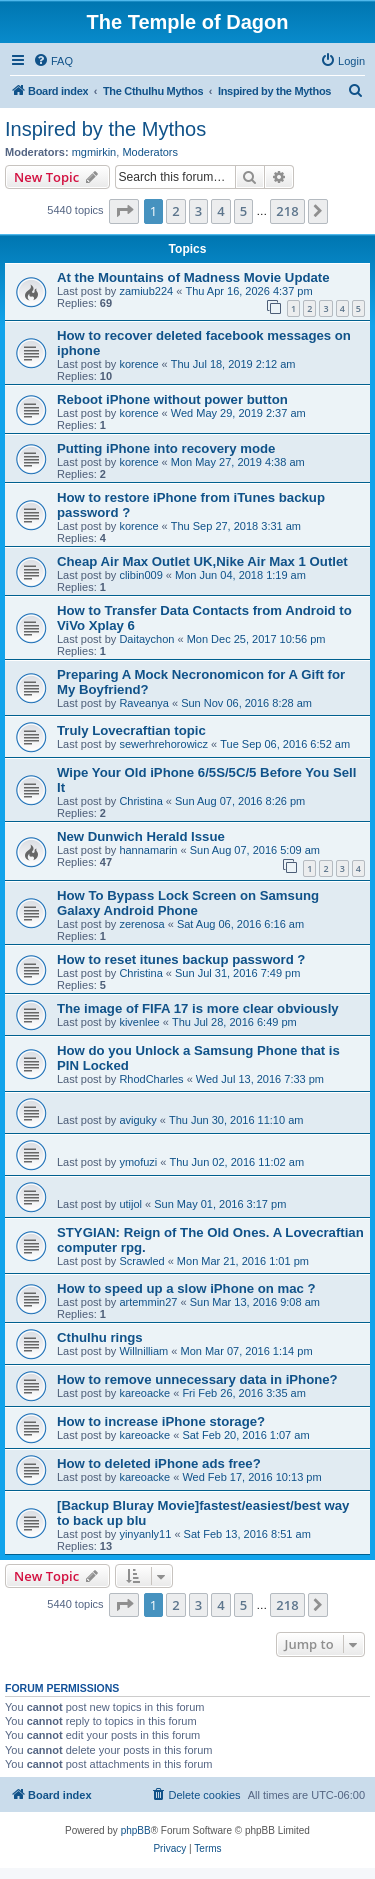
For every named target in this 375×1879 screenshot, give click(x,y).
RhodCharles (151, 1079)
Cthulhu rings (100, 1337)
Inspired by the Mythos (105, 129)
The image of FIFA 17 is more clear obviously (198, 1008)
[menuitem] (53, 61)
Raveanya (144, 703)
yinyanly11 (145, 1534)
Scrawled (141, 1261)
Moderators (150, 152)
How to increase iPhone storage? (161, 1421)
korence (138, 364)
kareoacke (144, 1393)
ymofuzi (138, 1162)
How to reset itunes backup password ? (181, 959)
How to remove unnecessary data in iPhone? (197, 1379)
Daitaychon (146, 639)
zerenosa (141, 924)
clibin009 (140, 575)
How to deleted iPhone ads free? (159, 1463)
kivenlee (139, 1022)
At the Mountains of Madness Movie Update (193, 277)
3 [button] (198, 211)
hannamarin (148, 850)
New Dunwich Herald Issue (141, 836)
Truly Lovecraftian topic (131, 730)
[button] (124, 211)
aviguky (137, 1120)
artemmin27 (148, 1302)
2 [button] (175, 211)
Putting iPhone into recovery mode (166, 448)
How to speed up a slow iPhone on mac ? (186, 1288)
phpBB (136, 1830)
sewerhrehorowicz (163, 744)
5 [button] (243, 211)
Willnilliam (143, 1351)
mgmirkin (94, 152)
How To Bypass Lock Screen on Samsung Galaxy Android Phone (188, 903)
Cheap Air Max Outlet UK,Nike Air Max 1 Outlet (202, 561)
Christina (140, 801)
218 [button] (287, 211)
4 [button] (220, 211)
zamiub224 (146, 291)
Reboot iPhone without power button (172, 399)
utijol (130, 1204)
